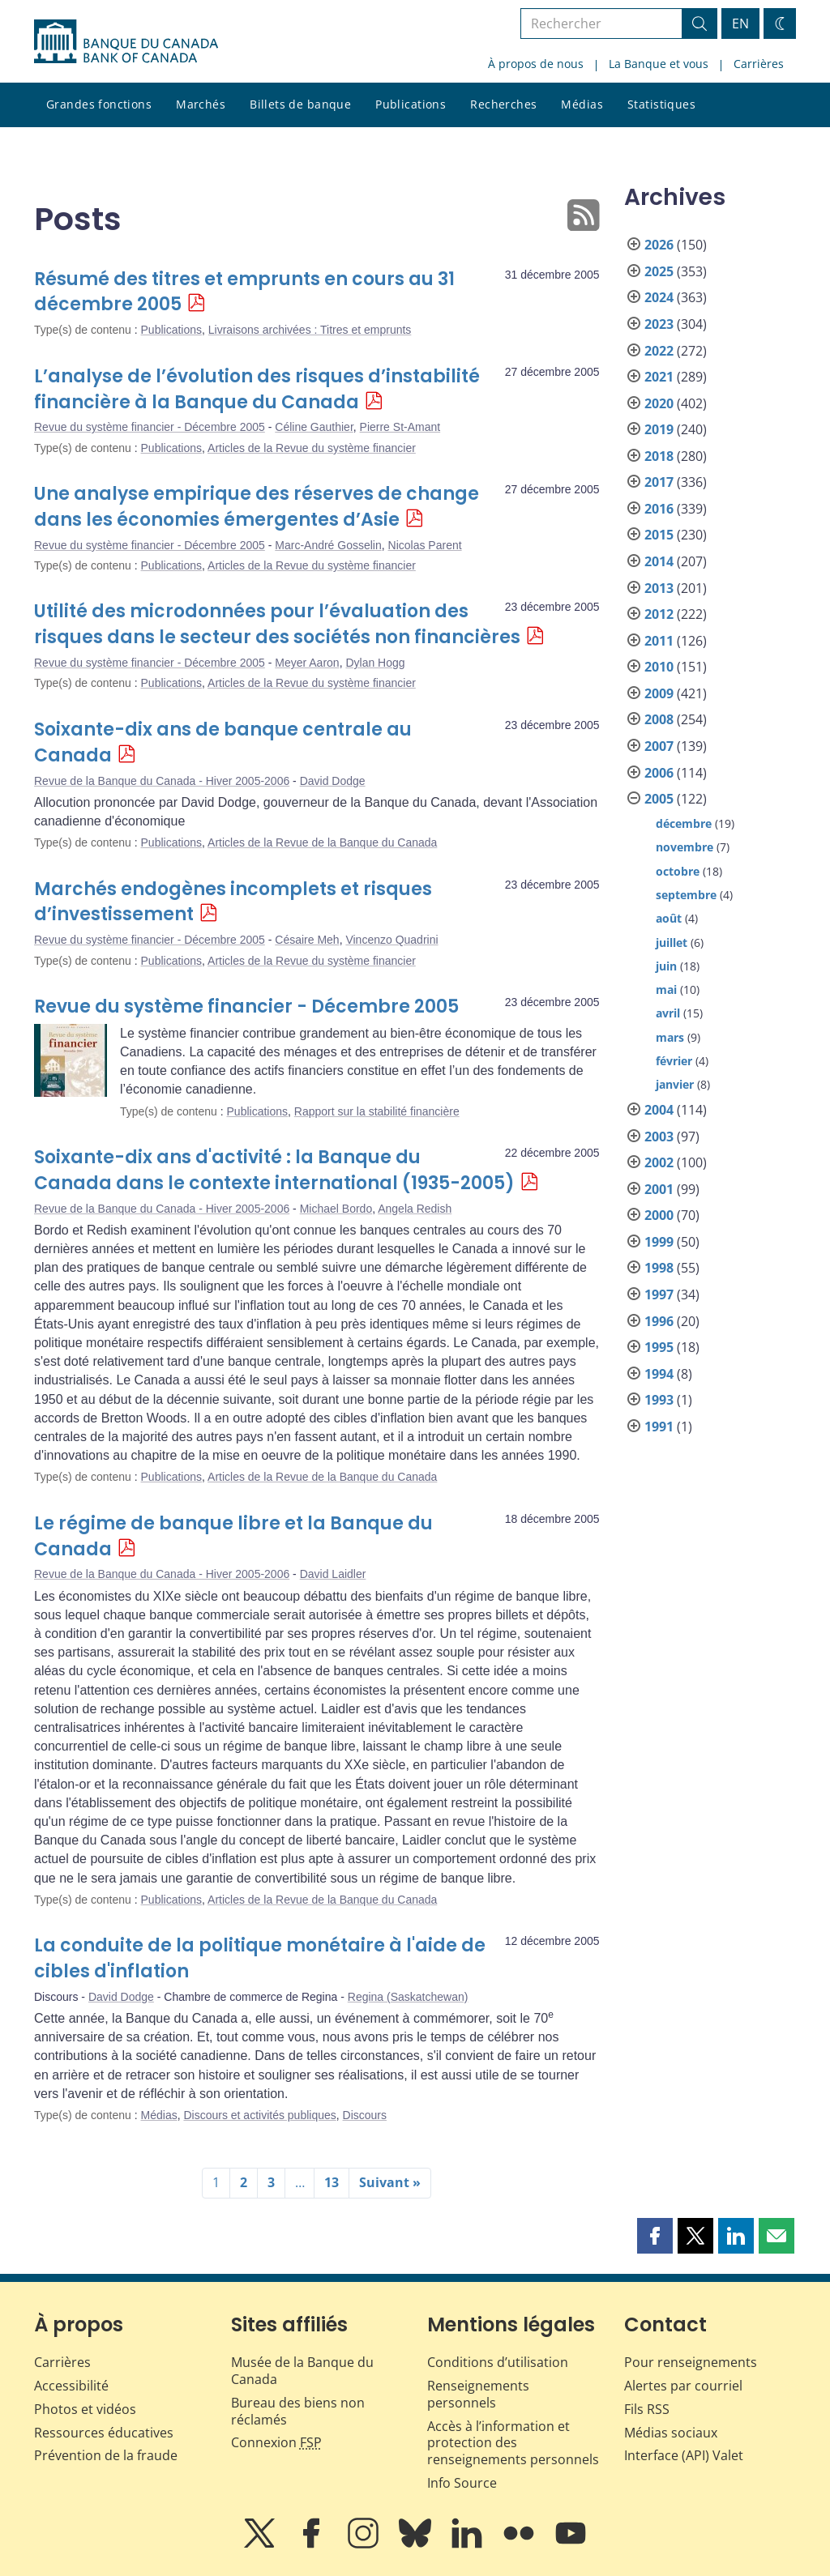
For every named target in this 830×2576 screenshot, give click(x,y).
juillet (671, 942)
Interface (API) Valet (683, 2455)
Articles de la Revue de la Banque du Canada (322, 842)
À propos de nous (536, 63)
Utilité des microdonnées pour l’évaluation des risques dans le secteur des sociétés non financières (277, 624)
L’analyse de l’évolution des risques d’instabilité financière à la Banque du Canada (257, 389)
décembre (684, 823)
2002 (659, 1162)
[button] (655, 2236)
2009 (659, 693)
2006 (659, 773)
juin (666, 966)
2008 (659, 719)
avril (668, 1013)
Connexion (276, 2442)
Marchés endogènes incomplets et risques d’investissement (233, 902)
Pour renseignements (690, 2362)
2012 (659, 614)
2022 (659, 351)
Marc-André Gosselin (328, 545)
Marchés (200, 104)
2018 (659, 456)
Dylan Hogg (374, 662)
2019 (659, 429)
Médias (582, 104)
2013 (659, 588)
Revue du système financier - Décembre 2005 (149, 426)
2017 (659, 482)
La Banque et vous (658, 63)
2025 (659, 271)
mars (670, 1037)
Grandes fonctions (99, 104)
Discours (365, 2115)
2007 (659, 746)
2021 (659, 377)
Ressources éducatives (103, 2433)
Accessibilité (71, 2386)
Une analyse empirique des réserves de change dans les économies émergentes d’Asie (256, 506)
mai (666, 989)
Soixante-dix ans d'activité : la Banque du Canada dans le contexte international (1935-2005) (274, 1170)
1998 (659, 1268)
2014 (659, 561)
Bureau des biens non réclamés (298, 2411)
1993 (659, 1400)
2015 (659, 535)
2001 (659, 1189)
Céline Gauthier (314, 426)
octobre (678, 871)
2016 (659, 509)
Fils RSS (647, 2409)
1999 (659, 1242)
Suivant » (390, 2182)
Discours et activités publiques (259, 2115)
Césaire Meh (307, 939)
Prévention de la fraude (106, 2455)
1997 (659, 1294)
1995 (659, 1347)
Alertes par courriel (683, 2386)
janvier (675, 1084)
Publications (410, 104)
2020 (659, 403)
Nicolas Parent (425, 545)
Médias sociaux (670, 2433)
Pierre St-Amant (400, 426)
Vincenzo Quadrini (391, 939)
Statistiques (661, 104)
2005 (659, 799)
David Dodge (333, 780)
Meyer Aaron (307, 662)
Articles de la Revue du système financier (312, 447)
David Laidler (333, 1573)
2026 (659, 245)
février (674, 1060)
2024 (659, 297)
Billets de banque (300, 104)
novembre (684, 847)
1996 (659, 1321)
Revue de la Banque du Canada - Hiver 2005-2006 (161, 780)
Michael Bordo (336, 1208)
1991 (659, 1426)
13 (331, 2182)
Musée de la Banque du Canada (302, 2370)
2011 (659, 641)
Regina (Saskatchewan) (408, 1996)
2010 (659, 667)
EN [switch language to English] (740, 23)
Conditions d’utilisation (497, 2362)
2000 (659, 1215)
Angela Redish (414, 1208)
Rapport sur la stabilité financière (377, 1111)
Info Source (462, 2483)
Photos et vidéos (85, 2409)
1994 (659, 1374)
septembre (686, 894)
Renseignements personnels (478, 2394)
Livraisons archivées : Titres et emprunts (310, 329)
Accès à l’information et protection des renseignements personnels (513, 2443)
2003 (659, 1136)
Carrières (759, 63)
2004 (659, 1110)
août (669, 918)
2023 (659, 324)
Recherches (503, 104)
